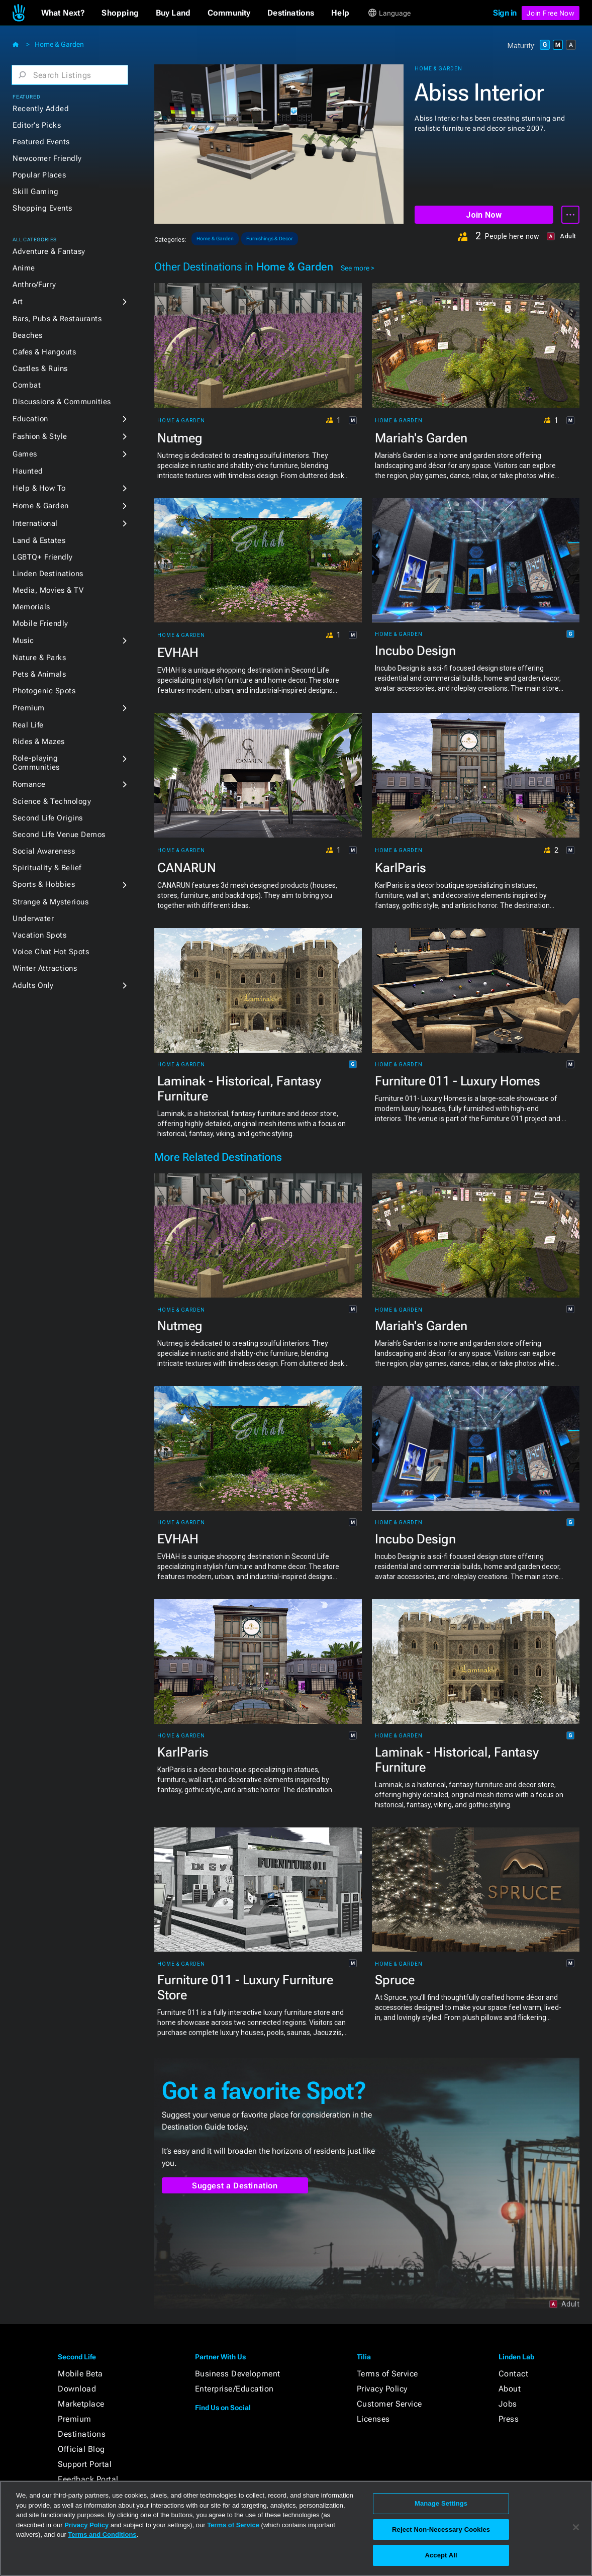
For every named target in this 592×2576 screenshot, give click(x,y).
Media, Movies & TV (48, 590)
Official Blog (81, 2449)
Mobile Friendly (40, 623)
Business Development (237, 2373)
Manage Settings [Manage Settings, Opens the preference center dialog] (441, 2503)
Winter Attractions (45, 968)
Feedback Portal (88, 2479)
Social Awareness (44, 851)
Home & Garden (59, 44)
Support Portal (85, 2464)
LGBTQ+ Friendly (43, 557)
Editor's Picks (37, 125)
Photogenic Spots (44, 690)
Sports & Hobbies (44, 884)
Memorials (31, 606)
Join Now (484, 215)
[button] (63, 13)
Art (18, 301)
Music (23, 640)
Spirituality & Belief (47, 867)
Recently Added (41, 108)
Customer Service (389, 2404)
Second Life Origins (48, 817)
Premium (29, 707)
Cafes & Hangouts (44, 351)
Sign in (505, 13)
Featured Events (41, 141)
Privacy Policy (382, 2389)
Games (25, 453)
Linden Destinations (48, 573)
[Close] (576, 2527)
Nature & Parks (39, 657)
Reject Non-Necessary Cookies (441, 2529)
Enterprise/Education (234, 2389)
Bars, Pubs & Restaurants (57, 318)
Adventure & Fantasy (49, 251)
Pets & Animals (39, 674)
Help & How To (39, 488)
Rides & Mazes (39, 741)
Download (77, 2389)
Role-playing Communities (36, 763)
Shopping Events (42, 208)
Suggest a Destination (235, 2185)
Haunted (28, 471)
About (510, 2389)
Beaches (28, 335)
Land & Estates (39, 540)
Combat (27, 385)
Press (509, 2419)
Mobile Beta (80, 2373)
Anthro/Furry (34, 284)
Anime (24, 267)
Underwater (33, 918)
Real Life (28, 724)
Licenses (373, 2419)
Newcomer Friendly (47, 158)
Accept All (441, 2555)
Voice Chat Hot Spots (51, 951)
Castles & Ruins (40, 368)
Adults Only (33, 985)
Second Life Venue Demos (59, 834)
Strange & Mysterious (50, 901)
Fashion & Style (40, 436)
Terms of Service (387, 2373)
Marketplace (81, 2404)
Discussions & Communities (62, 401)
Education (30, 418)
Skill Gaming (35, 191)
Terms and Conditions (102, 2534)
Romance (29, 784)
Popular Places (39, 174)
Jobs (508, 2404)
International (35, 523)
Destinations (82, 2434)
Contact (514, 2373)
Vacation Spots (39, 935)
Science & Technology (52, 801)
